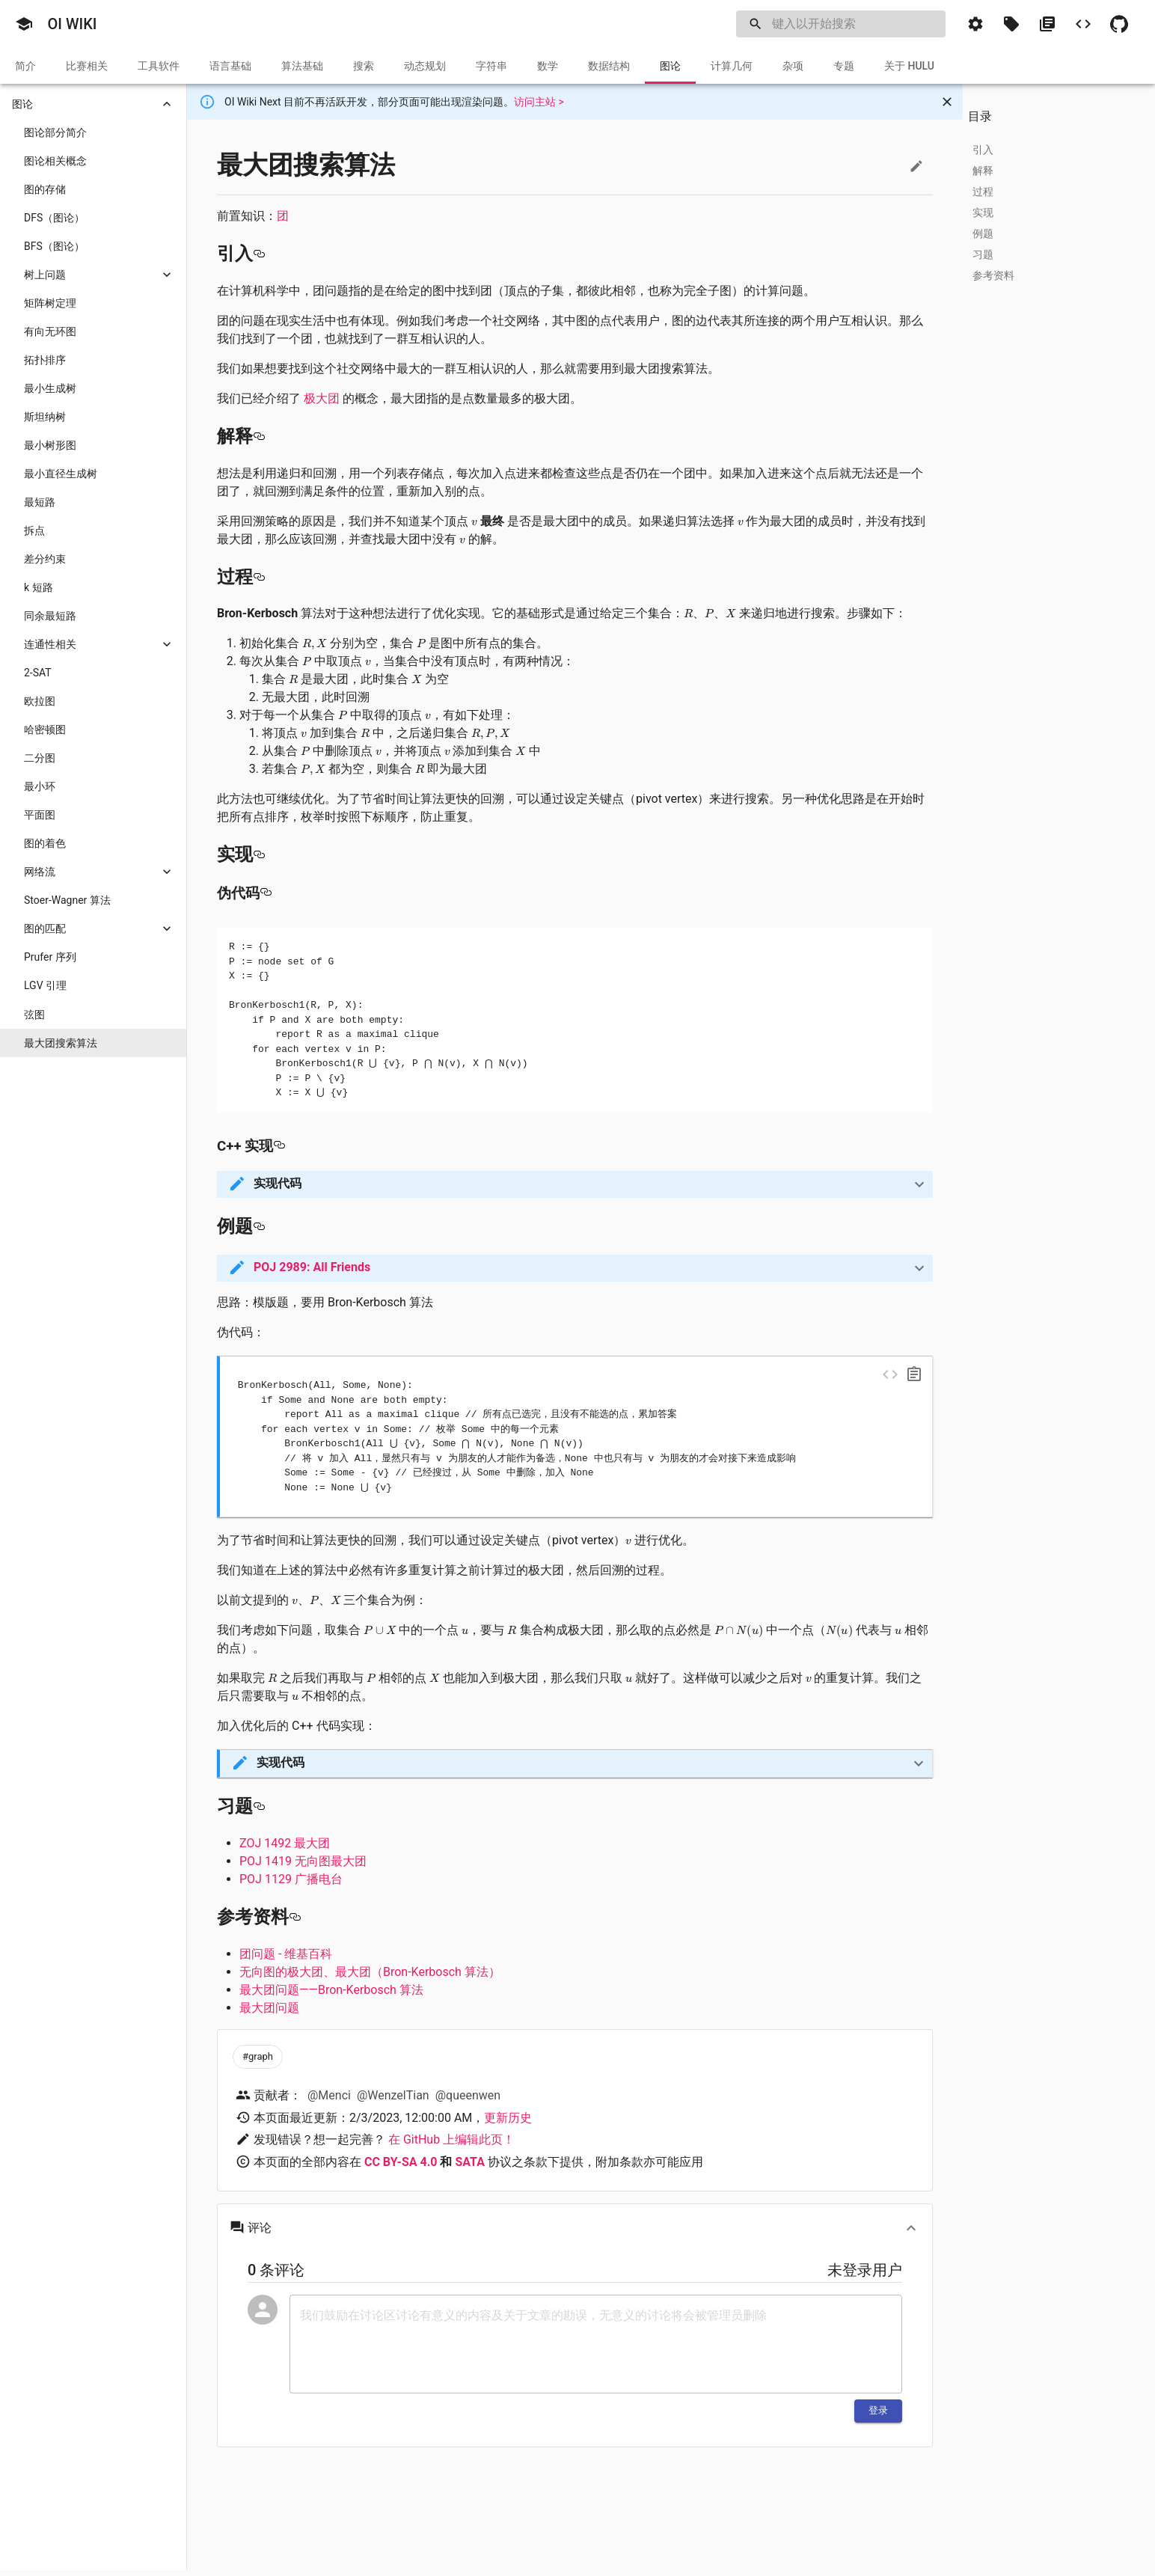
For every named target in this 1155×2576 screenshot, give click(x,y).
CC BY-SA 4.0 (401, 2162)
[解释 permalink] (259, 436)
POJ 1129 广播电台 (291, 1879)
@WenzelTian (393, 2095)
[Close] (947, 101)
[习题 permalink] (259, 1806)
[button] (24, 24)
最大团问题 (269, 2008)
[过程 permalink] (259, 576)
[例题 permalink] (259, 1226)
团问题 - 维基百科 (285, 1954)
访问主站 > (539, 102)
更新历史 (508, 2118)
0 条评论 (276, 2270)
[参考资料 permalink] (295, 1916)
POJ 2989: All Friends (312, 1267)
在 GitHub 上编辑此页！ (451, 2139)
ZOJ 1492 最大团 (284, 1843)
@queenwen (467, 2095)
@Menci (329, 2095)
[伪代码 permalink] (266, 893)
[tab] (25, 66)
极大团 (322, 398)
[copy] (914, 1374)
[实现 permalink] (259, 854)
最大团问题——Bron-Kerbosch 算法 (331, 1990)
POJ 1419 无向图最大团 (303, 1861)
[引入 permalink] (259, 253)
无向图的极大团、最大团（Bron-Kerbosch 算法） (369, 1972)
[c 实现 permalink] (279, 1146)
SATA (469, 2162)
